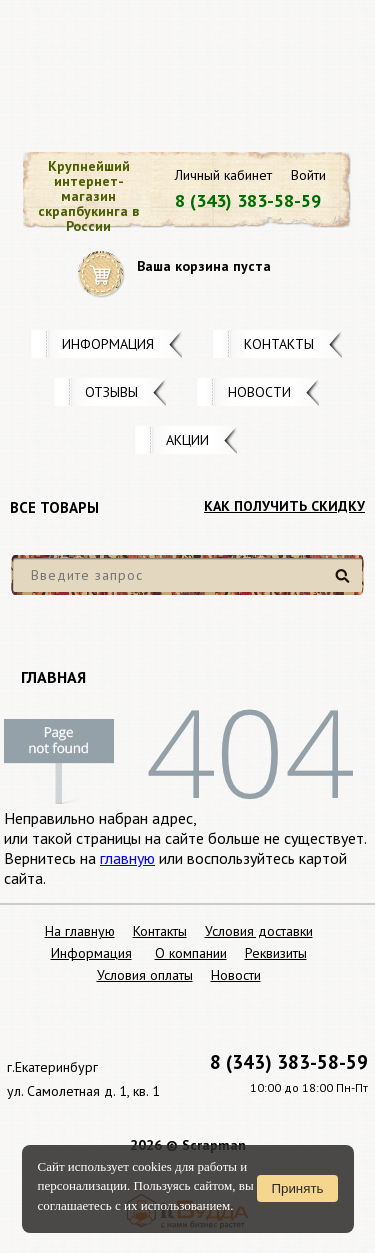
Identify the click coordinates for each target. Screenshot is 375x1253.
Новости (259, 392)
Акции (187, 440)
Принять (297, 1188)
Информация (108, 344)
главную (127, 858)
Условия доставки (259, 931)
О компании (191, 953)
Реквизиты (276, 953)
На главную (80, 931)
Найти (345, 583)
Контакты (279, 344)
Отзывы (111, 392)
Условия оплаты (145, 975)
